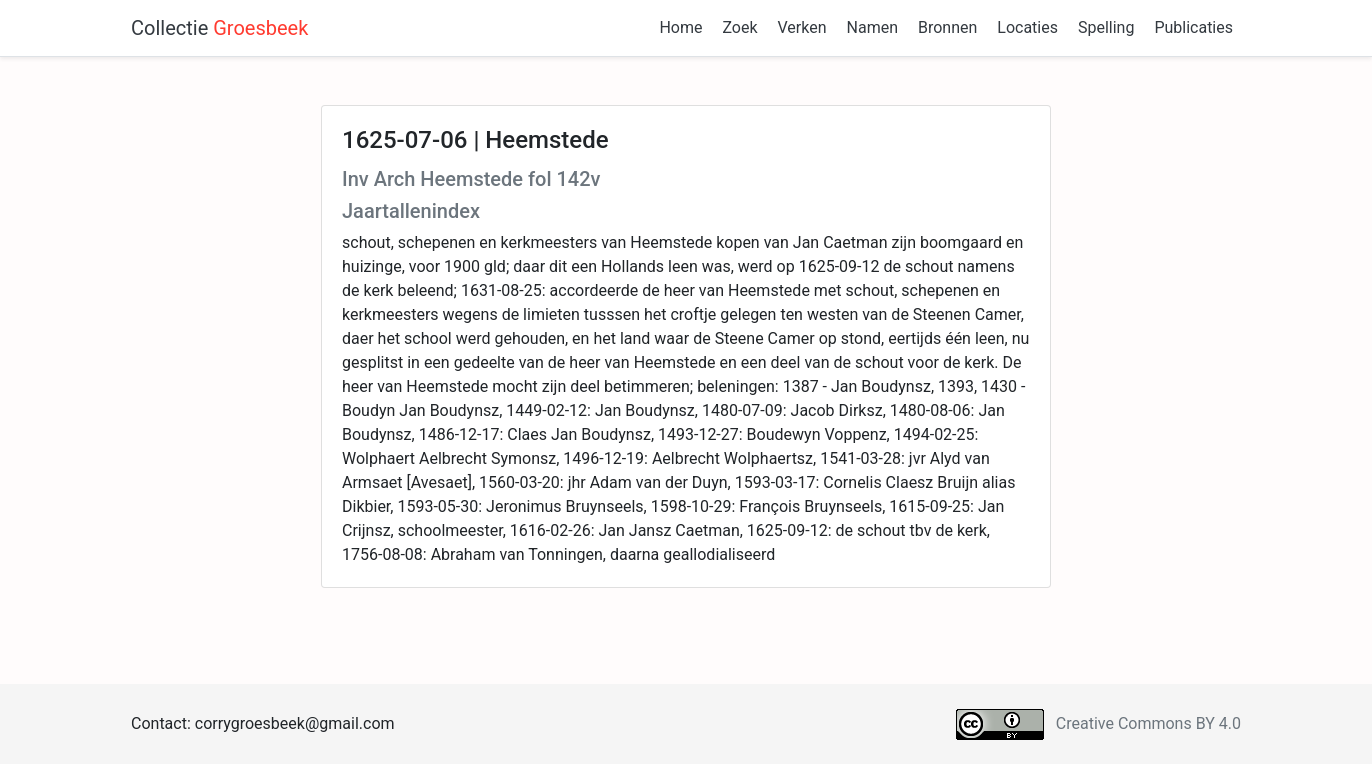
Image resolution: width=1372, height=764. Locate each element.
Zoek (739, 27)
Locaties (1027, 27)
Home (680, 27)
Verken (802, 27)
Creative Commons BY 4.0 (1148, 723)
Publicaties (1193, 27)
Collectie (219, 28)
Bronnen (947, 27)
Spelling (1106, 27)
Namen (872, 27)
